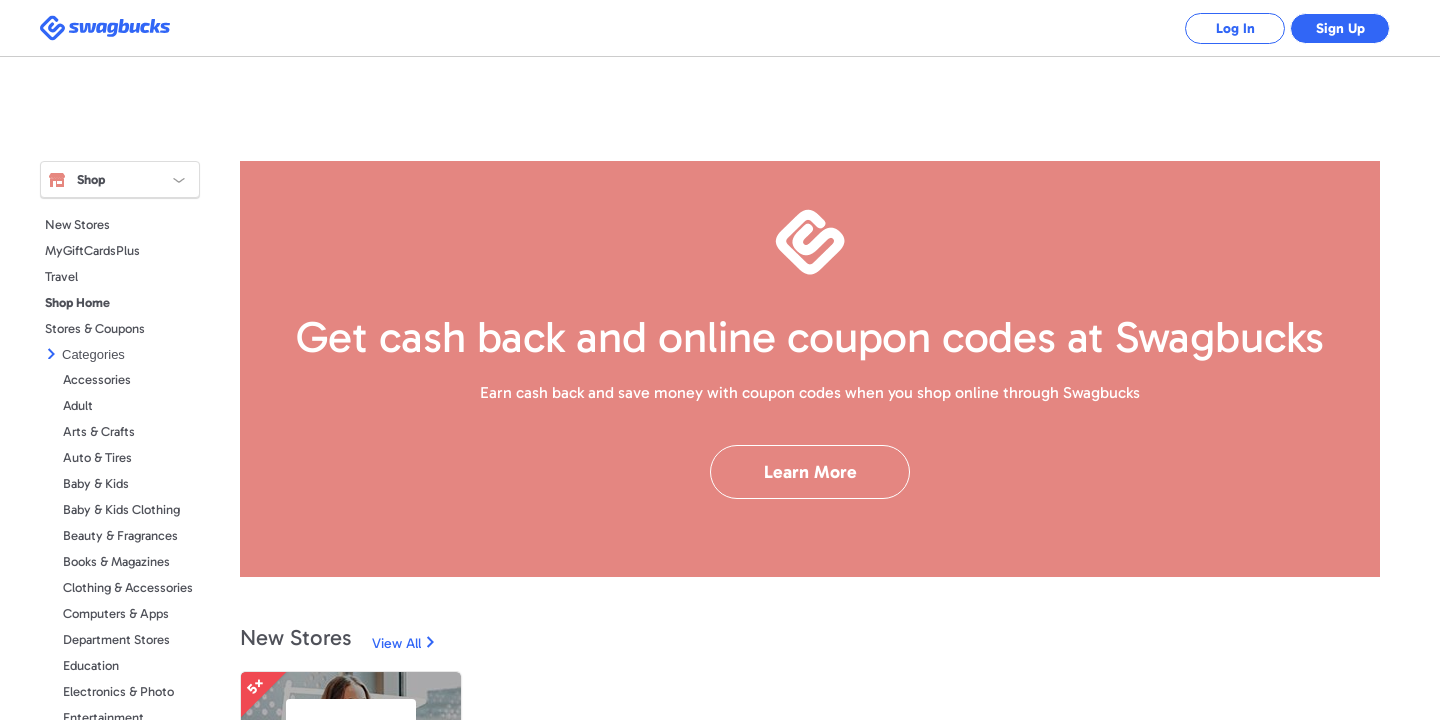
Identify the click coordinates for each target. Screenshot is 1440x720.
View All (396, 643)
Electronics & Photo (118, 691)
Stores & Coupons (95, 328)
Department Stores (116, 639)
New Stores (77, 224)
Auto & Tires (97, 457)
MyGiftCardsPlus (92, 250)
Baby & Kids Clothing (121, 509)
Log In (1235, 28)
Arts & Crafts (99, 431)
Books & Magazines (116, 561)
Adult (78, 405)
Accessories (97, 379)
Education (91, 665)
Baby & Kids (96, 483)
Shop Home (77, 302)
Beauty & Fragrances (120, 535)
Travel (61, 276)
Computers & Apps (116, 613)
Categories (93, 354)
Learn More (810, 472)
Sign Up (1340, 28)
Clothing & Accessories (128, 587)
